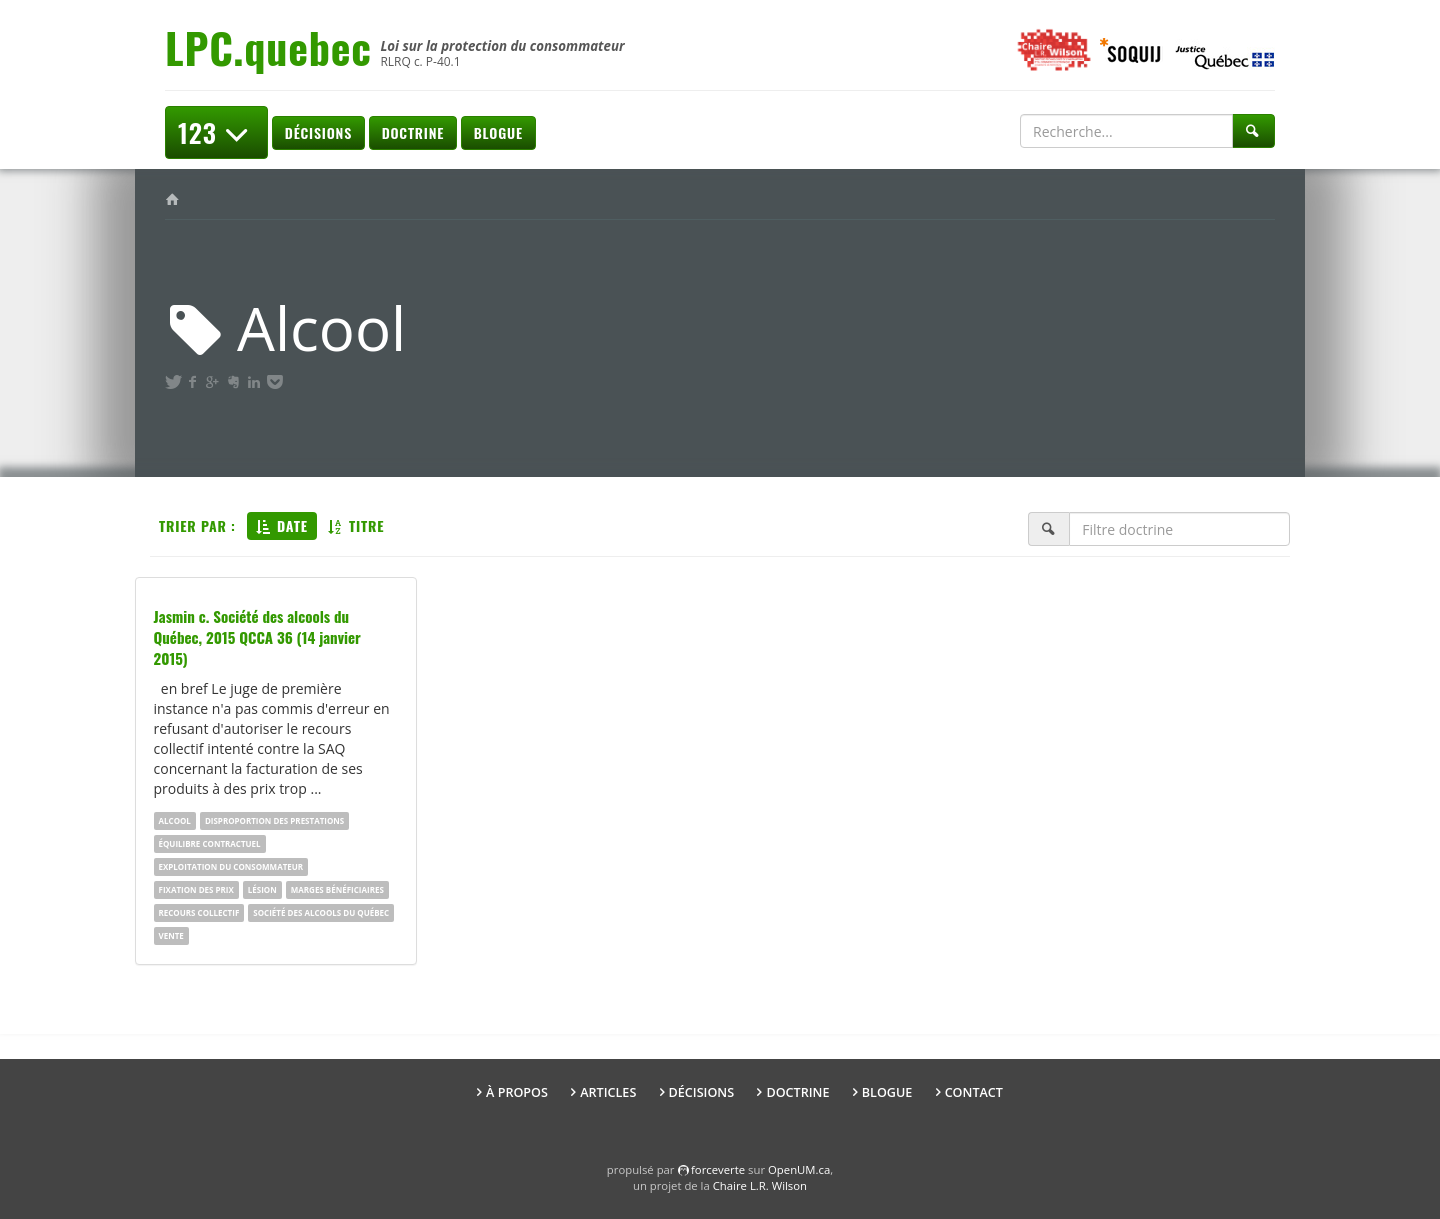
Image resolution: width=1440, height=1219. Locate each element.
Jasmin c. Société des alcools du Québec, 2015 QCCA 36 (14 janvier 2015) (257, 637)
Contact (974, 1092)
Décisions (318, 132)
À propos (517, 1092)
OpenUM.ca (799, 1169)
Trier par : (197, 525)
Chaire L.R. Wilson (760, 1185)
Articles (608, 1092)
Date (282, 525)
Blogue (498, 132)
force (718, 1169)
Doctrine (413, 132)
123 (216, 132)
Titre (356, 525)
